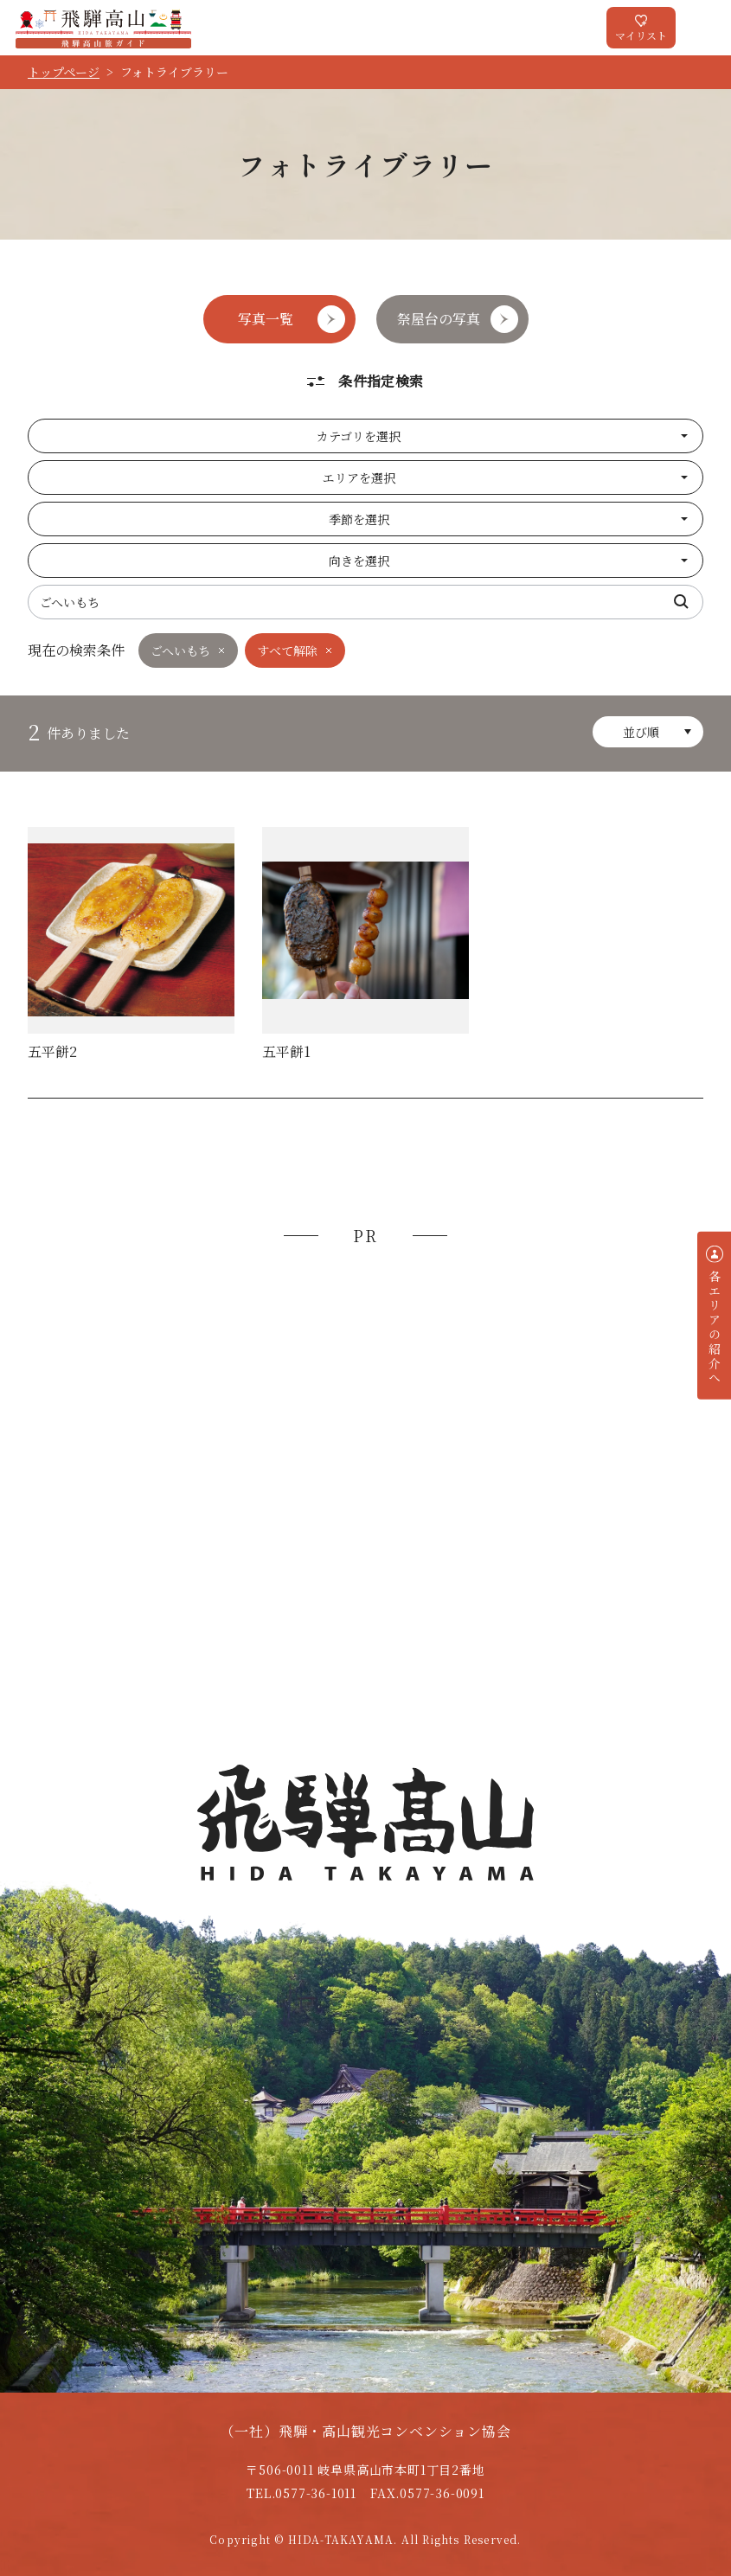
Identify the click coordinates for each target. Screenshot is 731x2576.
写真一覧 (265, 319)
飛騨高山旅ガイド (103, 27)
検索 (681, 602)
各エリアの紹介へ (714, 1328)
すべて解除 (287, 650)
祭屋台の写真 (438, 319)
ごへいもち (180, 650)
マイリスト (641, 35)
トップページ (63, 71)
